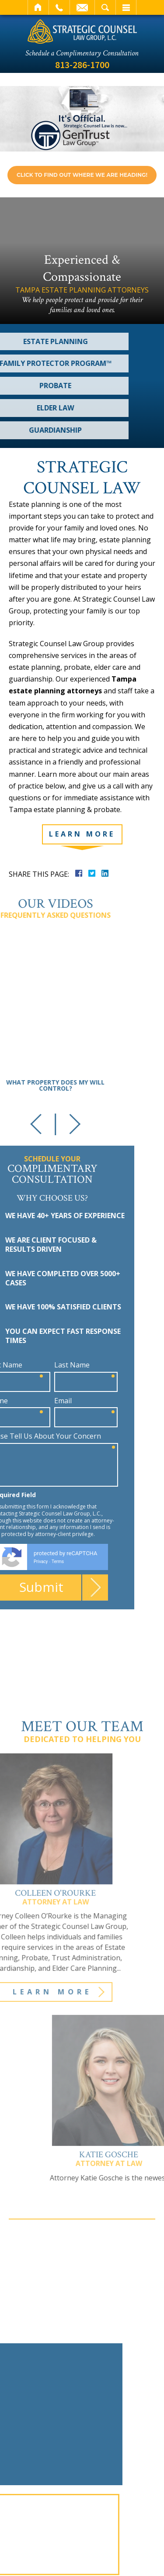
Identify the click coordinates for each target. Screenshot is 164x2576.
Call (59, 7)
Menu (126, 7)
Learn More (82, 834)
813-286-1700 (82, 65)
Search (105, 7)
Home (38, 7)
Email (82, 7)
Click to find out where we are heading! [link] (82, 175)
